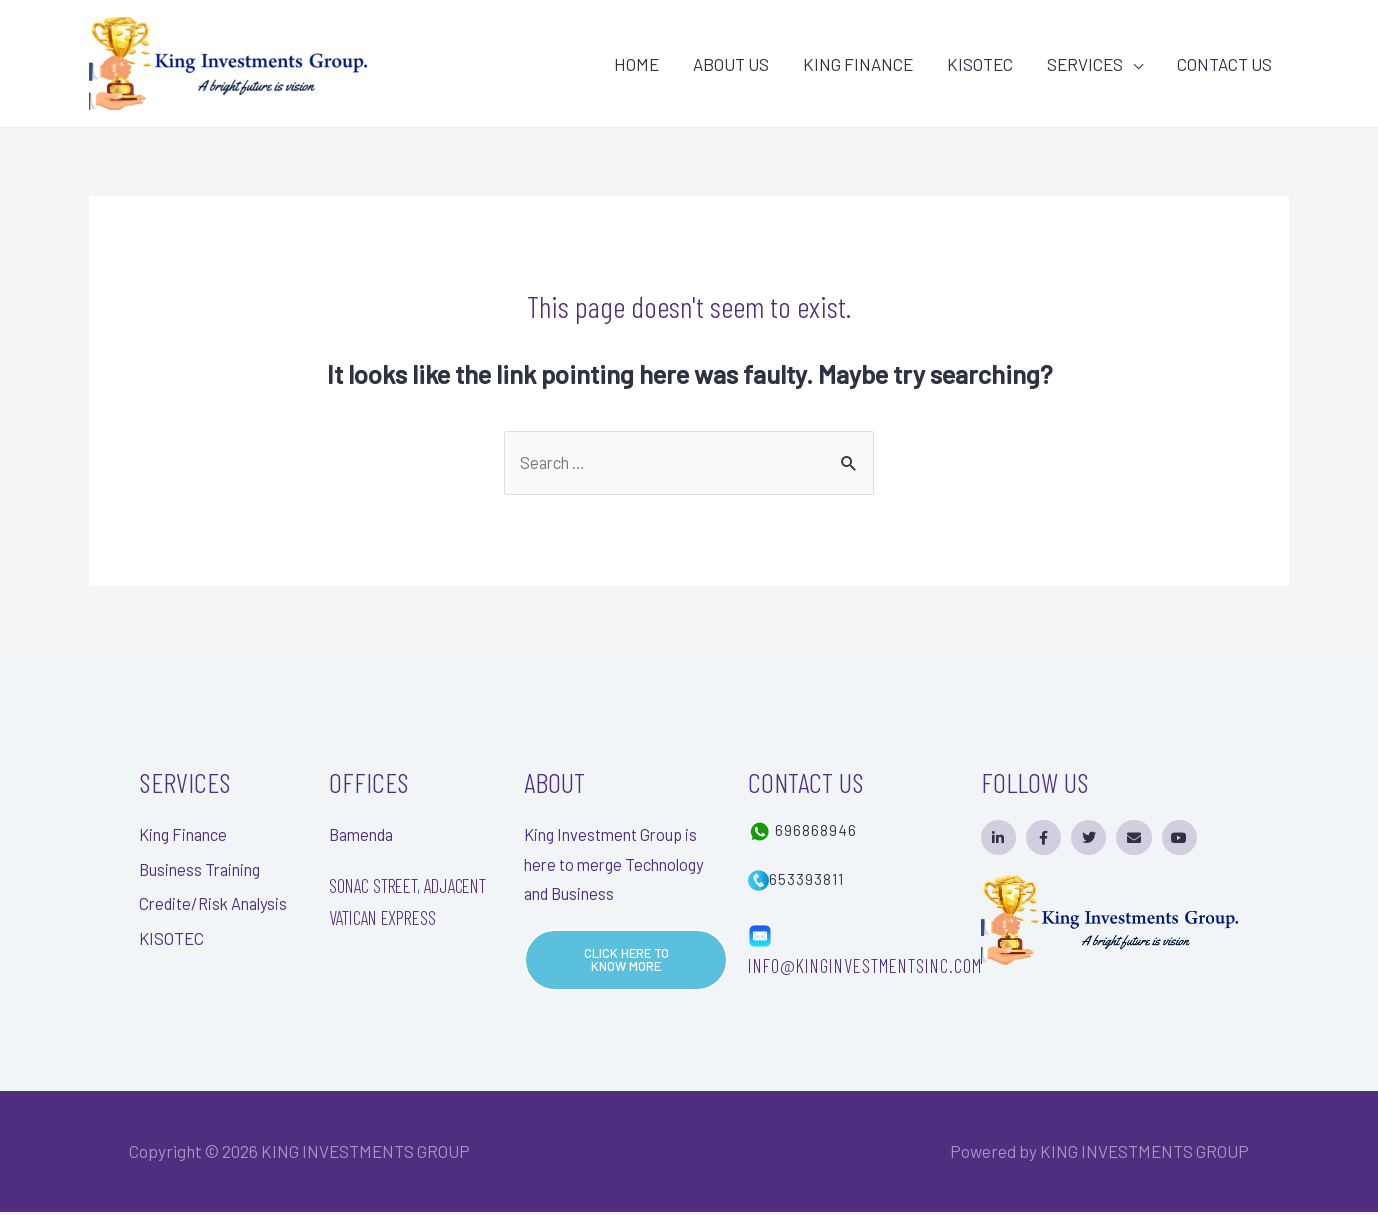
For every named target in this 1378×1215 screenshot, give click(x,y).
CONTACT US (1224, 64)
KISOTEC (980, 64)
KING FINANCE (858, 64)
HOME (636, 64)
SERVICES (1085, 64)
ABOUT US (731, 64)
